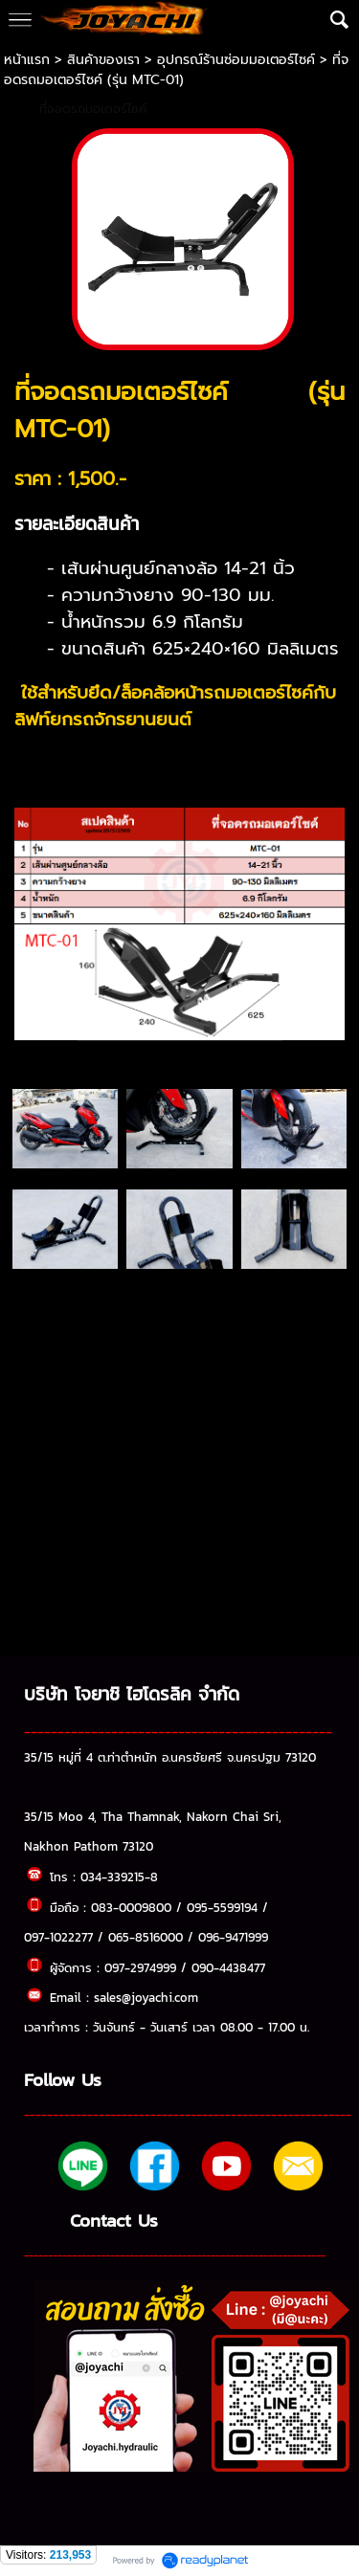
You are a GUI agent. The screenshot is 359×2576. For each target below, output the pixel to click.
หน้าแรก (29, 60)
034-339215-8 (119, 1876)
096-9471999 (233, 1936)
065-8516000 (145, 1936)
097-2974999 (140, 1967)
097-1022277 (58, 1936)
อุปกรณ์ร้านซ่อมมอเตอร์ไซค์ (236, 60)
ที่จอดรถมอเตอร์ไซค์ (92, 109)
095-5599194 (222, 1907)
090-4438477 (228, 1967)
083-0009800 (131, 1907)
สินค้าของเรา (103, 60)
